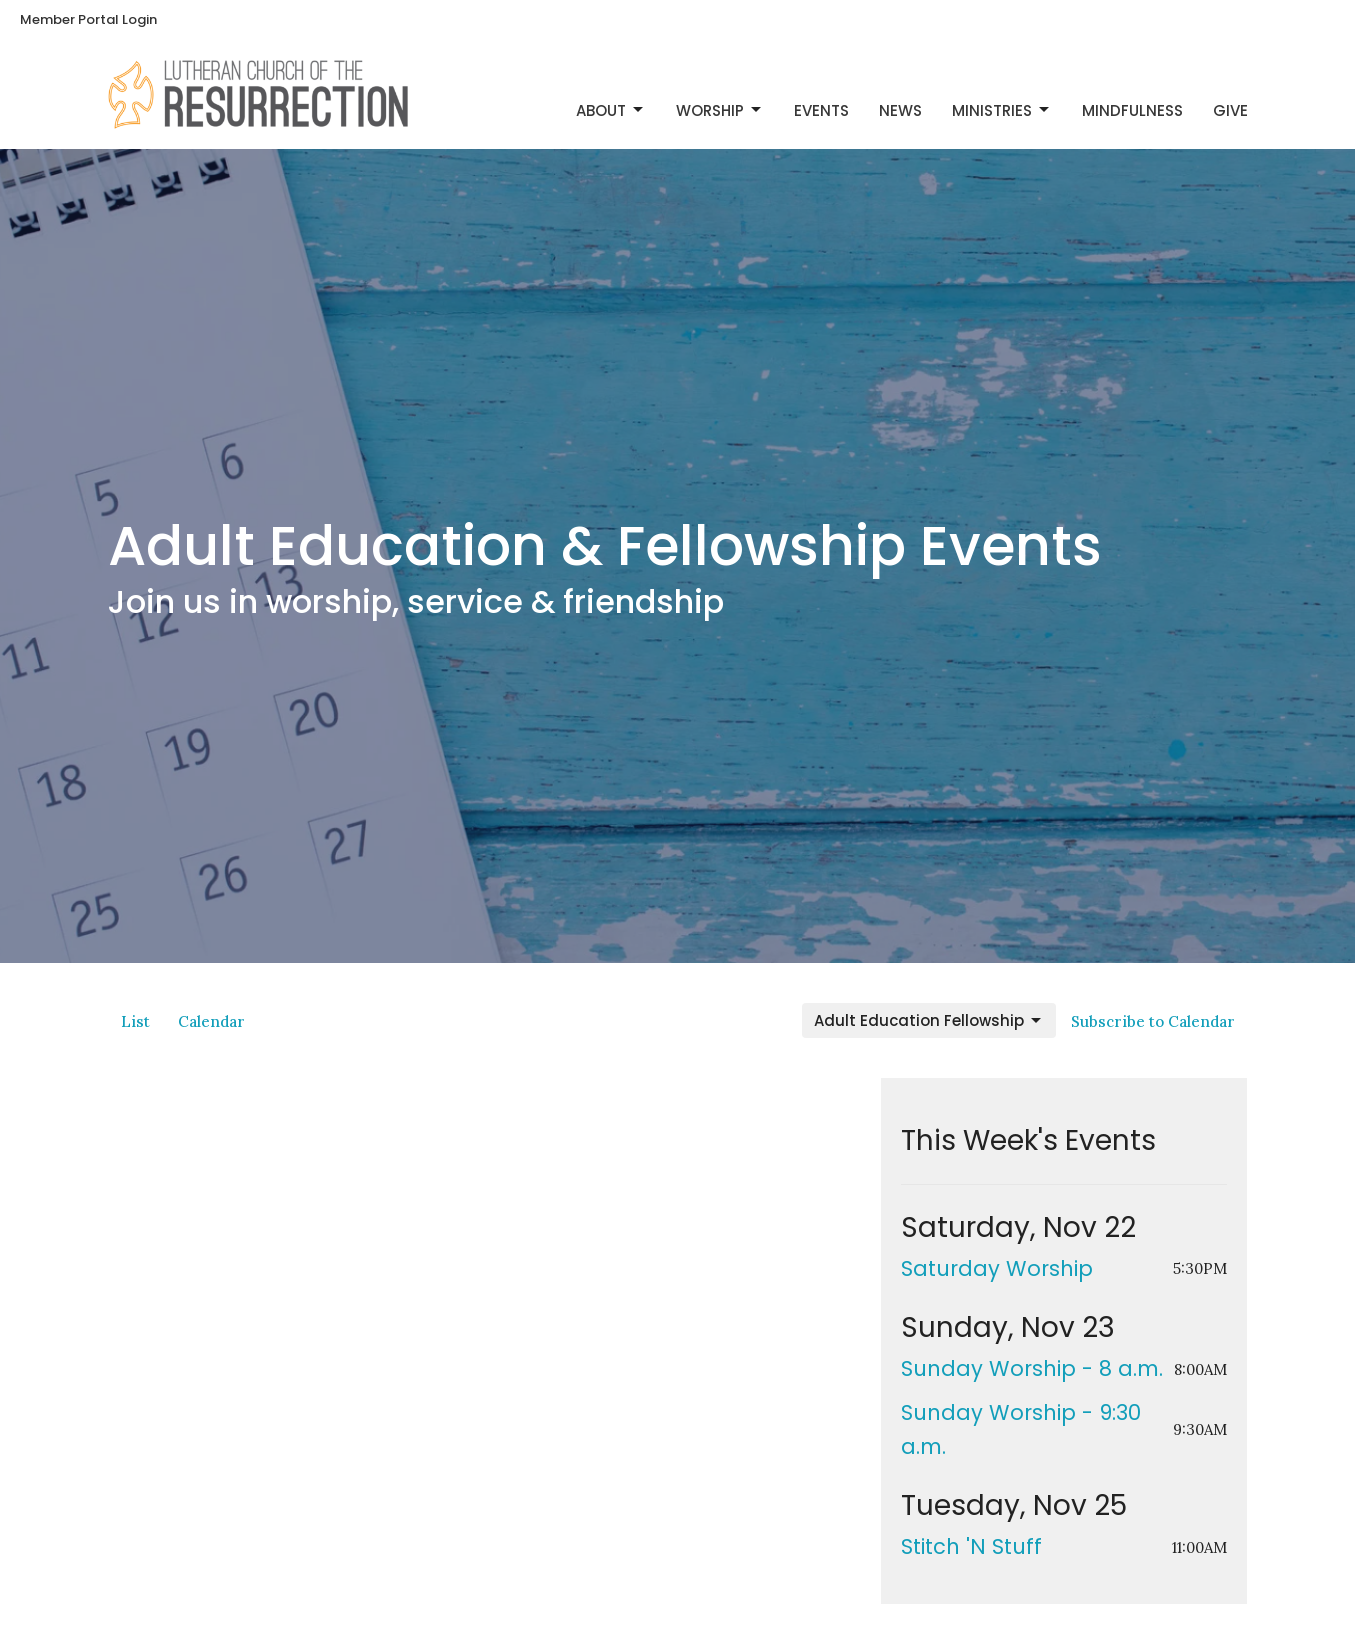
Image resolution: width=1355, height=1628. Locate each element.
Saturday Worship (997, 1268)
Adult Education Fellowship (929, 1020)
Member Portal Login (88, 19)
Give (1230, 110)
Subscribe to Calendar (1153, 1021)
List (135, 1021)
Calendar (211, 1021)
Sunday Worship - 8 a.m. (1032, 1368)
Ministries (1002, 110)
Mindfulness (1132, 110)
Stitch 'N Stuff (971, 1546)
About (611, 110)
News (900, 110)
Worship (720, 110)
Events (821, 110)
